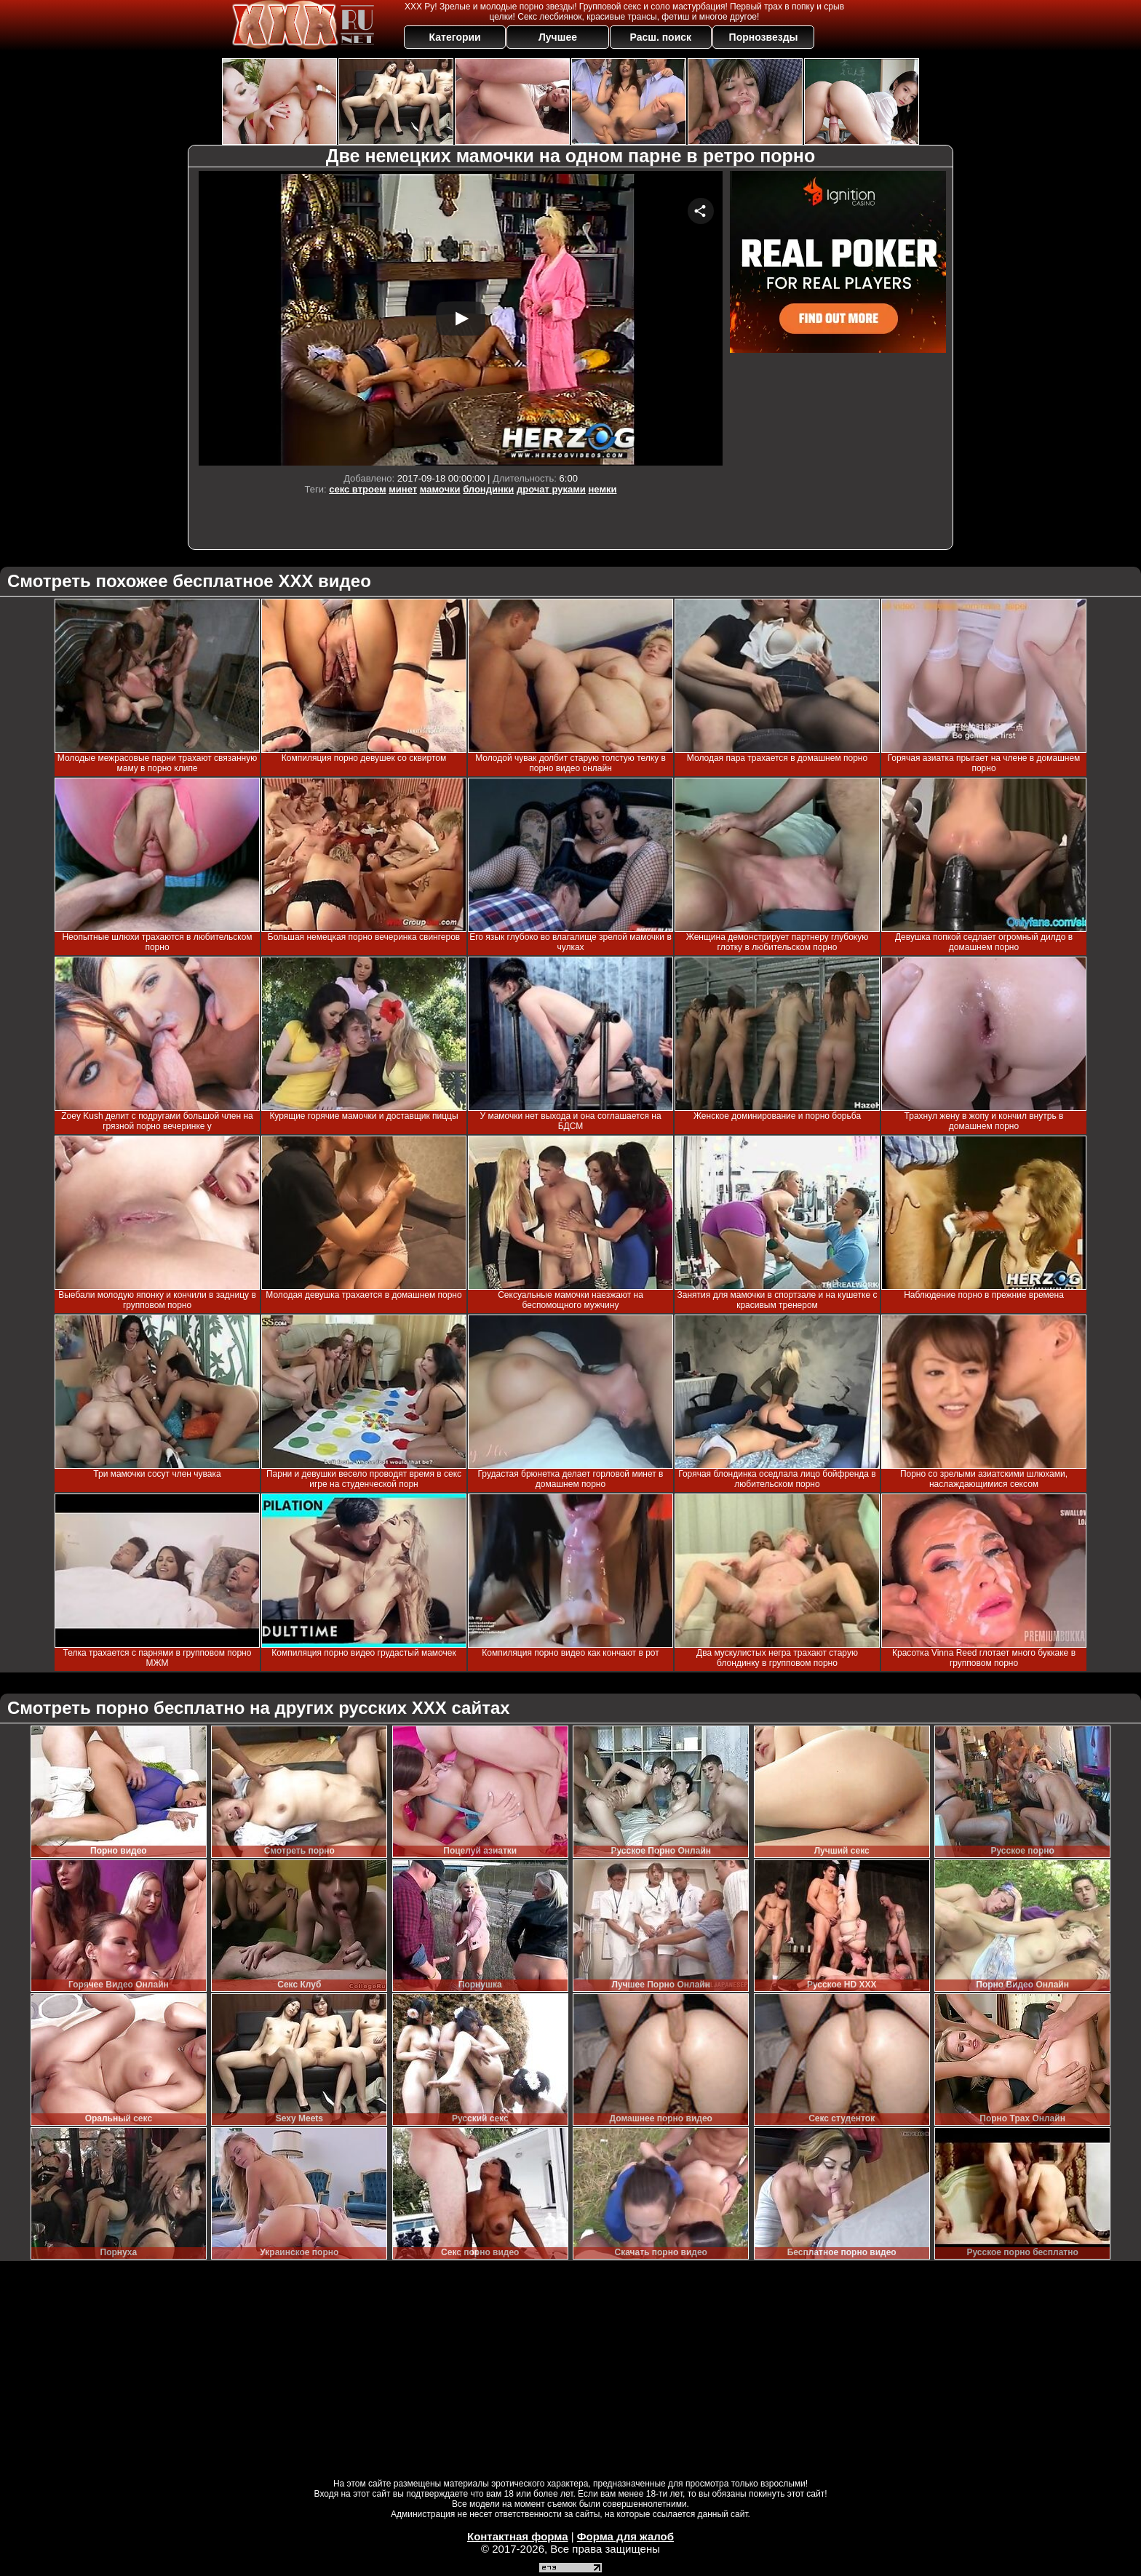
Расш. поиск (660, 37)
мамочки (440, 489)
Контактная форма (517, 2536)
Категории (455, 37)
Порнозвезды (763, 37)
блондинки (488, 489)
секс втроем (357, 489)
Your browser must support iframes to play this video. (461, 318)
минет (403, 489)
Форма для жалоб (625, 2536)
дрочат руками (551, 489)
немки (602, 489)
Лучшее (557, 37)
